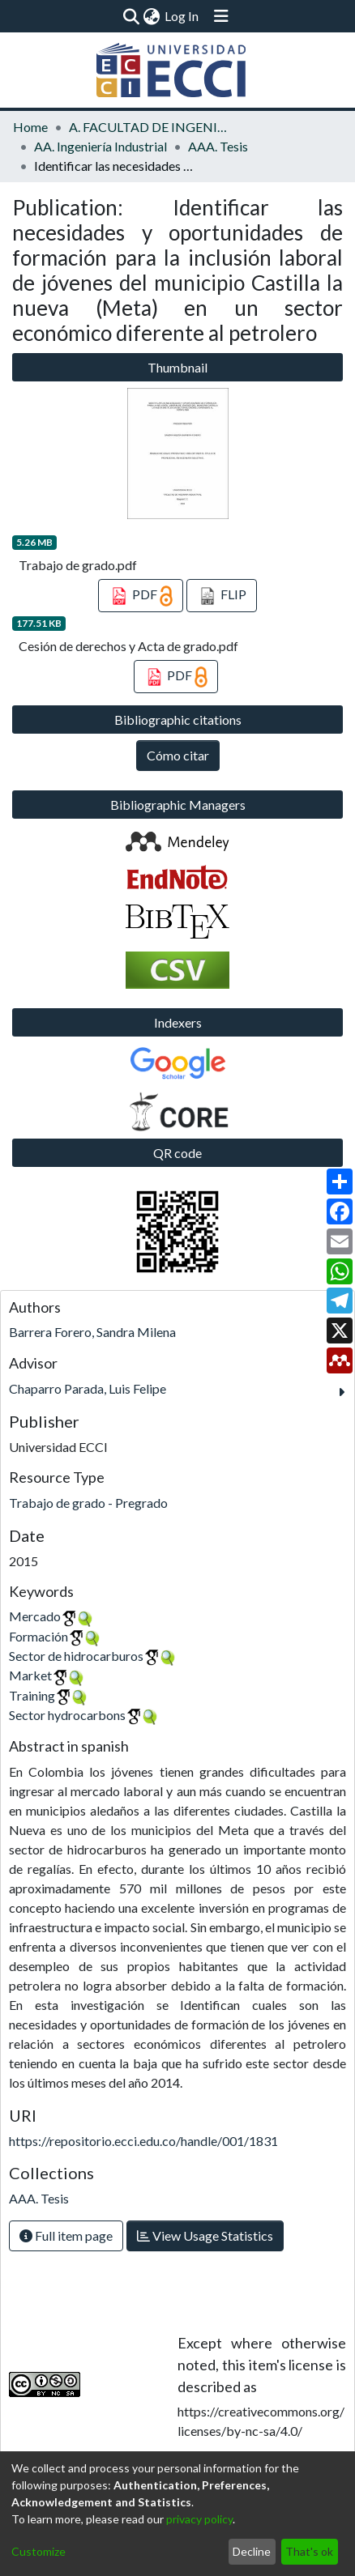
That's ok (309, 2551)
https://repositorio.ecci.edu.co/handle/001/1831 (143, 2140)
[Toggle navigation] (221, 16)
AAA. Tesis (218, 146)
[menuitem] (151, 16)
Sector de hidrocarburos (76, 1655)
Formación (38, 1636)
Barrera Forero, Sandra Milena (92, 1331)
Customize (38, 2551)
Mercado (35, 1616)
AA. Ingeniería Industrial (100, 146)
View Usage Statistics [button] (205, 2235)
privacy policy (199, 2519)
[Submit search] (131, 16)
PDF (141, 596)
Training (32, 1695)
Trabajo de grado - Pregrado (88, 1502)
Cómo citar (178, 755)
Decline (252, 2551)
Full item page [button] (66, 2235)
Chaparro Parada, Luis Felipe (87, 1388)
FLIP (221, 596)
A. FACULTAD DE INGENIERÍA (150, 126)
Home (30, 126)
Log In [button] (182, 15)
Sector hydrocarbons (67, 1714)
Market (30, 1675)
